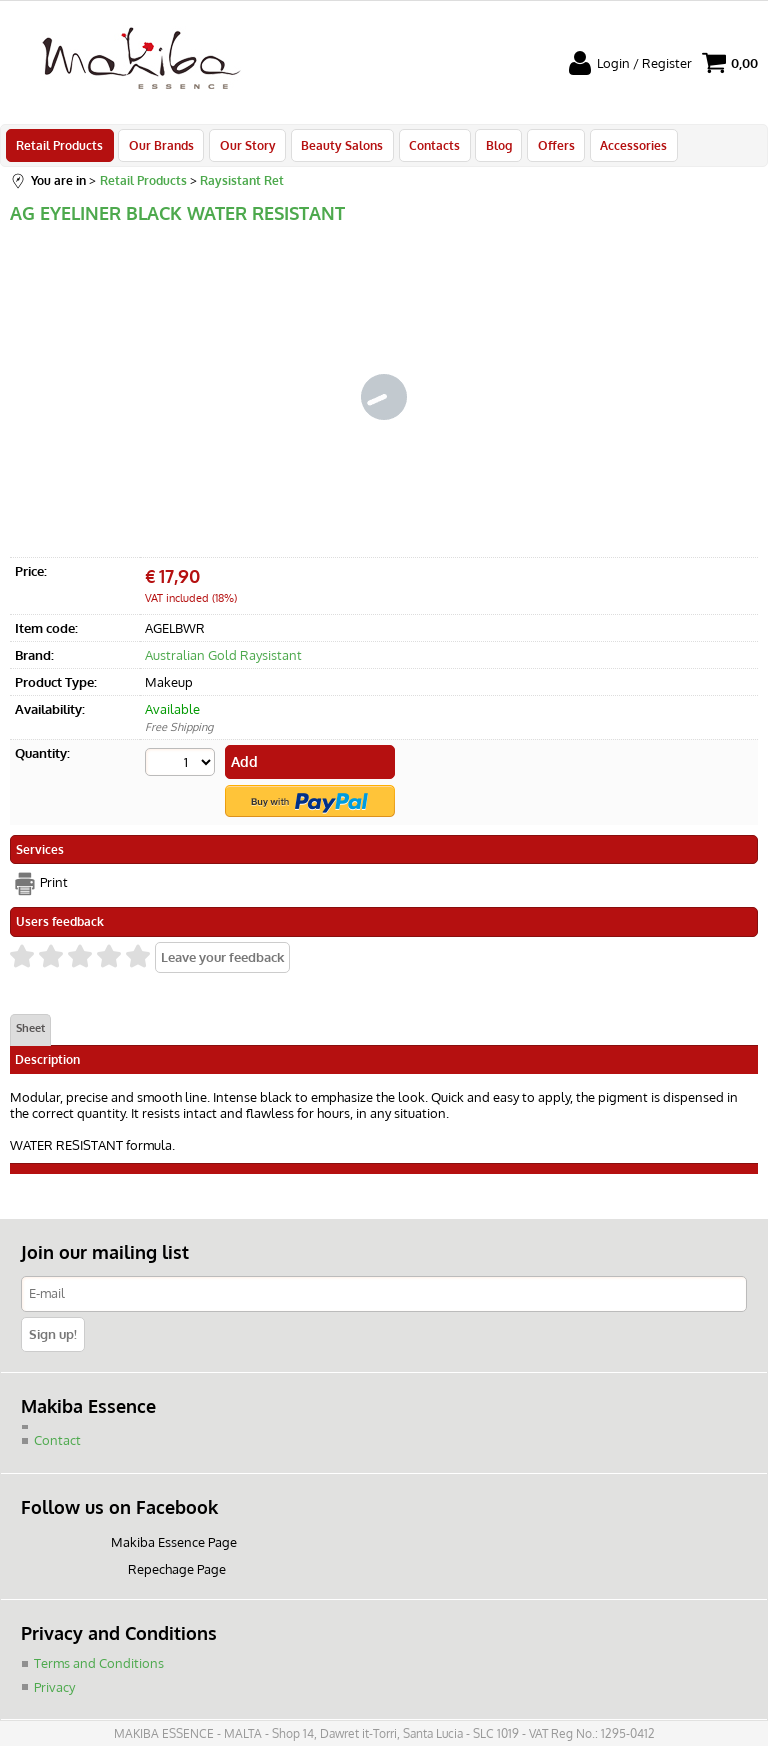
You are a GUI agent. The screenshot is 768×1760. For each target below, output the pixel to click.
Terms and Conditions (99, 1667)
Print (54, 887)
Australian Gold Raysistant (223, 661)
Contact (57, 1445)
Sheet (30, 1033)
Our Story (244, 148)
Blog (490, 148)
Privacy (54, 1691)
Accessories (621, 148)
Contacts (427, 148)
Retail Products (59, 148)
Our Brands (159, 148)
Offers (545, 148)
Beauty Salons (337, 148)
